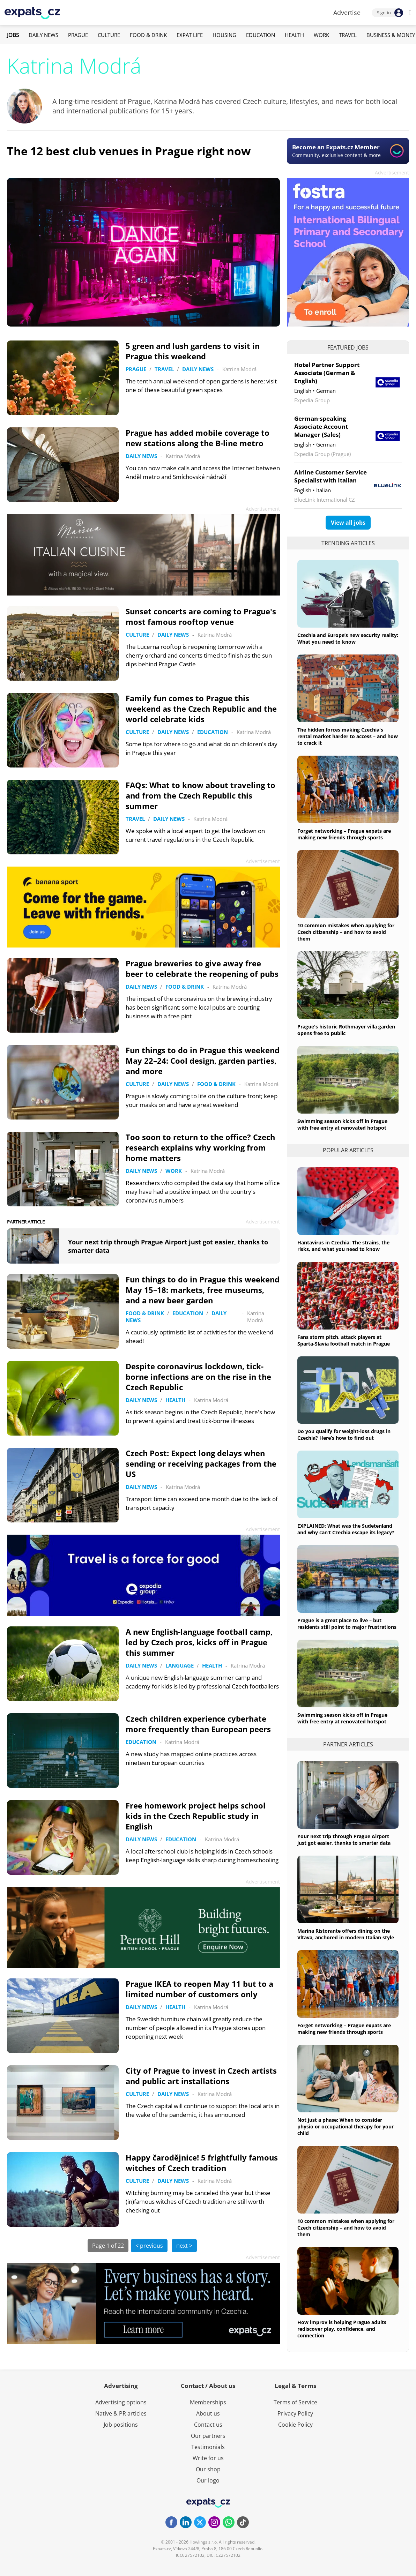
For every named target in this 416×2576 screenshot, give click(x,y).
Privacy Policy (295, 2413)
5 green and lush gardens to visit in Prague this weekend (193, 350)
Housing (224, 34)
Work (321, 34)
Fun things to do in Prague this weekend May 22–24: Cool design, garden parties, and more (203, 1060)
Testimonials (208, 2447)
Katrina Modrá (239, 369)
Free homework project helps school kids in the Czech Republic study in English (196, 1816)
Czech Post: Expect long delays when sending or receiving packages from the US (201, 1463)
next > (184, 2245)
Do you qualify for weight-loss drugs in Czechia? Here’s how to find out (344, 1434)
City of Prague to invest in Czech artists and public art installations (201, 2075)
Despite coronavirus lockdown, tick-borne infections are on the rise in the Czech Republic (198, 1376)
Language (179, 1665)
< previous (149, 2245)
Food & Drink (148, 34)
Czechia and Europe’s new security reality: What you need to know (347, 638)
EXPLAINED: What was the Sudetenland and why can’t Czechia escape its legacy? (345, 1529)
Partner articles (348, 1744)
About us (208, 2413)
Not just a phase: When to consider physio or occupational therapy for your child (345, 2126)
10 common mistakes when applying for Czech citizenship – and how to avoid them (345, 932)
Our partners (208, 2436)
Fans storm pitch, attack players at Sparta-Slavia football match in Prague (343, 1340)
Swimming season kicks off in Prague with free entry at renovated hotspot (342, 1124)
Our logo (208, 2480)
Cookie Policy (295, 2424)
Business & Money (390, 34)
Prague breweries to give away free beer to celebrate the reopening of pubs (202, 968)
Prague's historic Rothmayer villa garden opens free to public (346, 1029)
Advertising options (121, 2402)
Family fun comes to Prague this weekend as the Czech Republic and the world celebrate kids (201, 708)
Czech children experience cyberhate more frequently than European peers (198, 1723)
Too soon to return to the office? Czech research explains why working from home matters (200, 1147)
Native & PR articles (121, 2413)
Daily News (43, 34)
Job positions (121, 2424)
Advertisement (392, 172)
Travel (348, 34)
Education (260, 34)
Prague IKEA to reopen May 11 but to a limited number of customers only (199, 1988)
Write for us (208, 2458)
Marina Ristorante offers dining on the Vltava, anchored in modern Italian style (345, 1934)
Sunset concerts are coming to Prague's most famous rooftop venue (201, 616)
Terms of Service (295, 2402)
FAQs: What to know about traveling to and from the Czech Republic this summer (200, 795)
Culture (109, 34)
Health (294, 34)
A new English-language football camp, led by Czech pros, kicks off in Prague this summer (199, 1642)
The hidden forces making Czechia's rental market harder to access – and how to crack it (347, 736)
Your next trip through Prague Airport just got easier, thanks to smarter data (344, 1839)
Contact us (208, 2424)
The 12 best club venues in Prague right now (129, 150)
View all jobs (348, 522)
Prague (78, 34)
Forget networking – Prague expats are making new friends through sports (344, 834)
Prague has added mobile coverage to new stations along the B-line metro (197, 437)
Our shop (208, 2469)
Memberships (208, 2402)
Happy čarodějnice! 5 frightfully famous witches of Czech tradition (202, 2162)
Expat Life (190, 34)
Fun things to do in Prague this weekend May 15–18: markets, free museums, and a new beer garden (203, 1289)
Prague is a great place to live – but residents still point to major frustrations (346, 1623)
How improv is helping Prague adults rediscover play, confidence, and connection (341, 2329)
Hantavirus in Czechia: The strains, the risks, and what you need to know (343, 1245)
